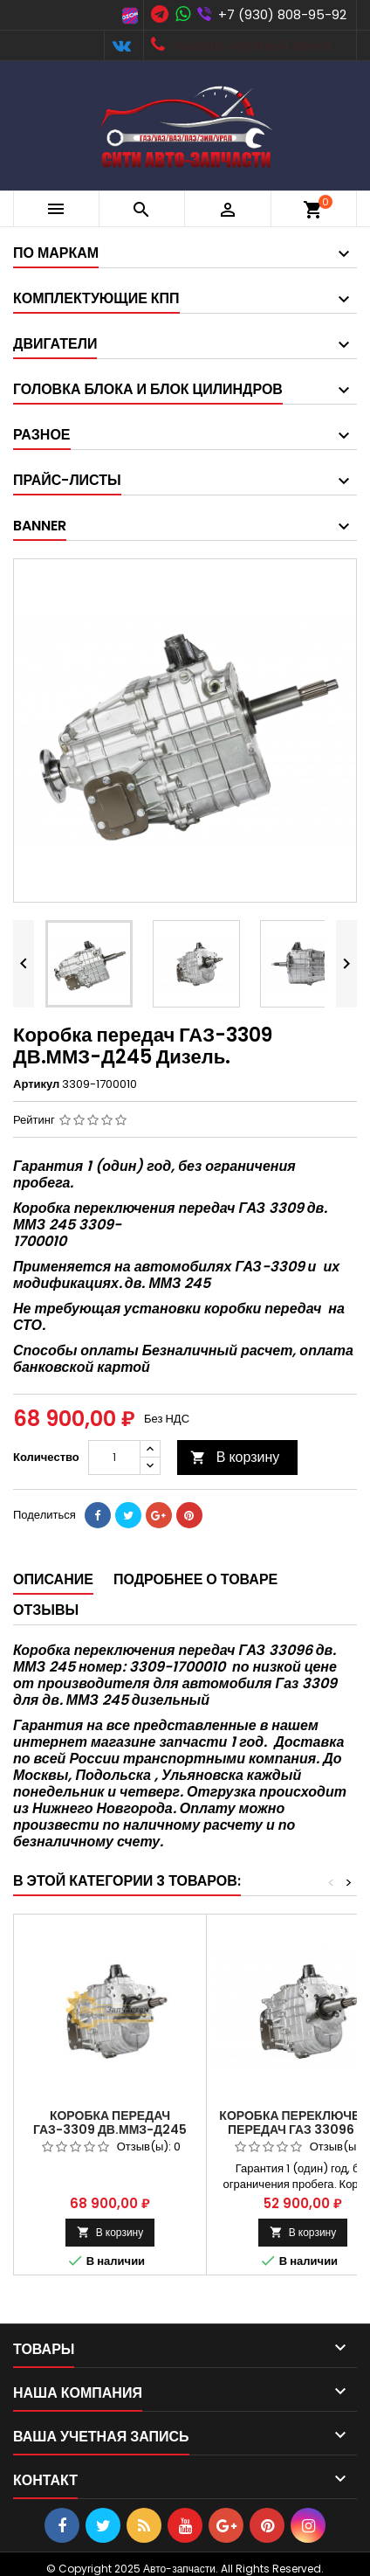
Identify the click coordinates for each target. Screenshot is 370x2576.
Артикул (36, 1084)
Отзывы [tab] (46, 1610)
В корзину (235, 1457)
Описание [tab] (53, 1579)
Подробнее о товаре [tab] (195, 1579)
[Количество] (114, 1457)
